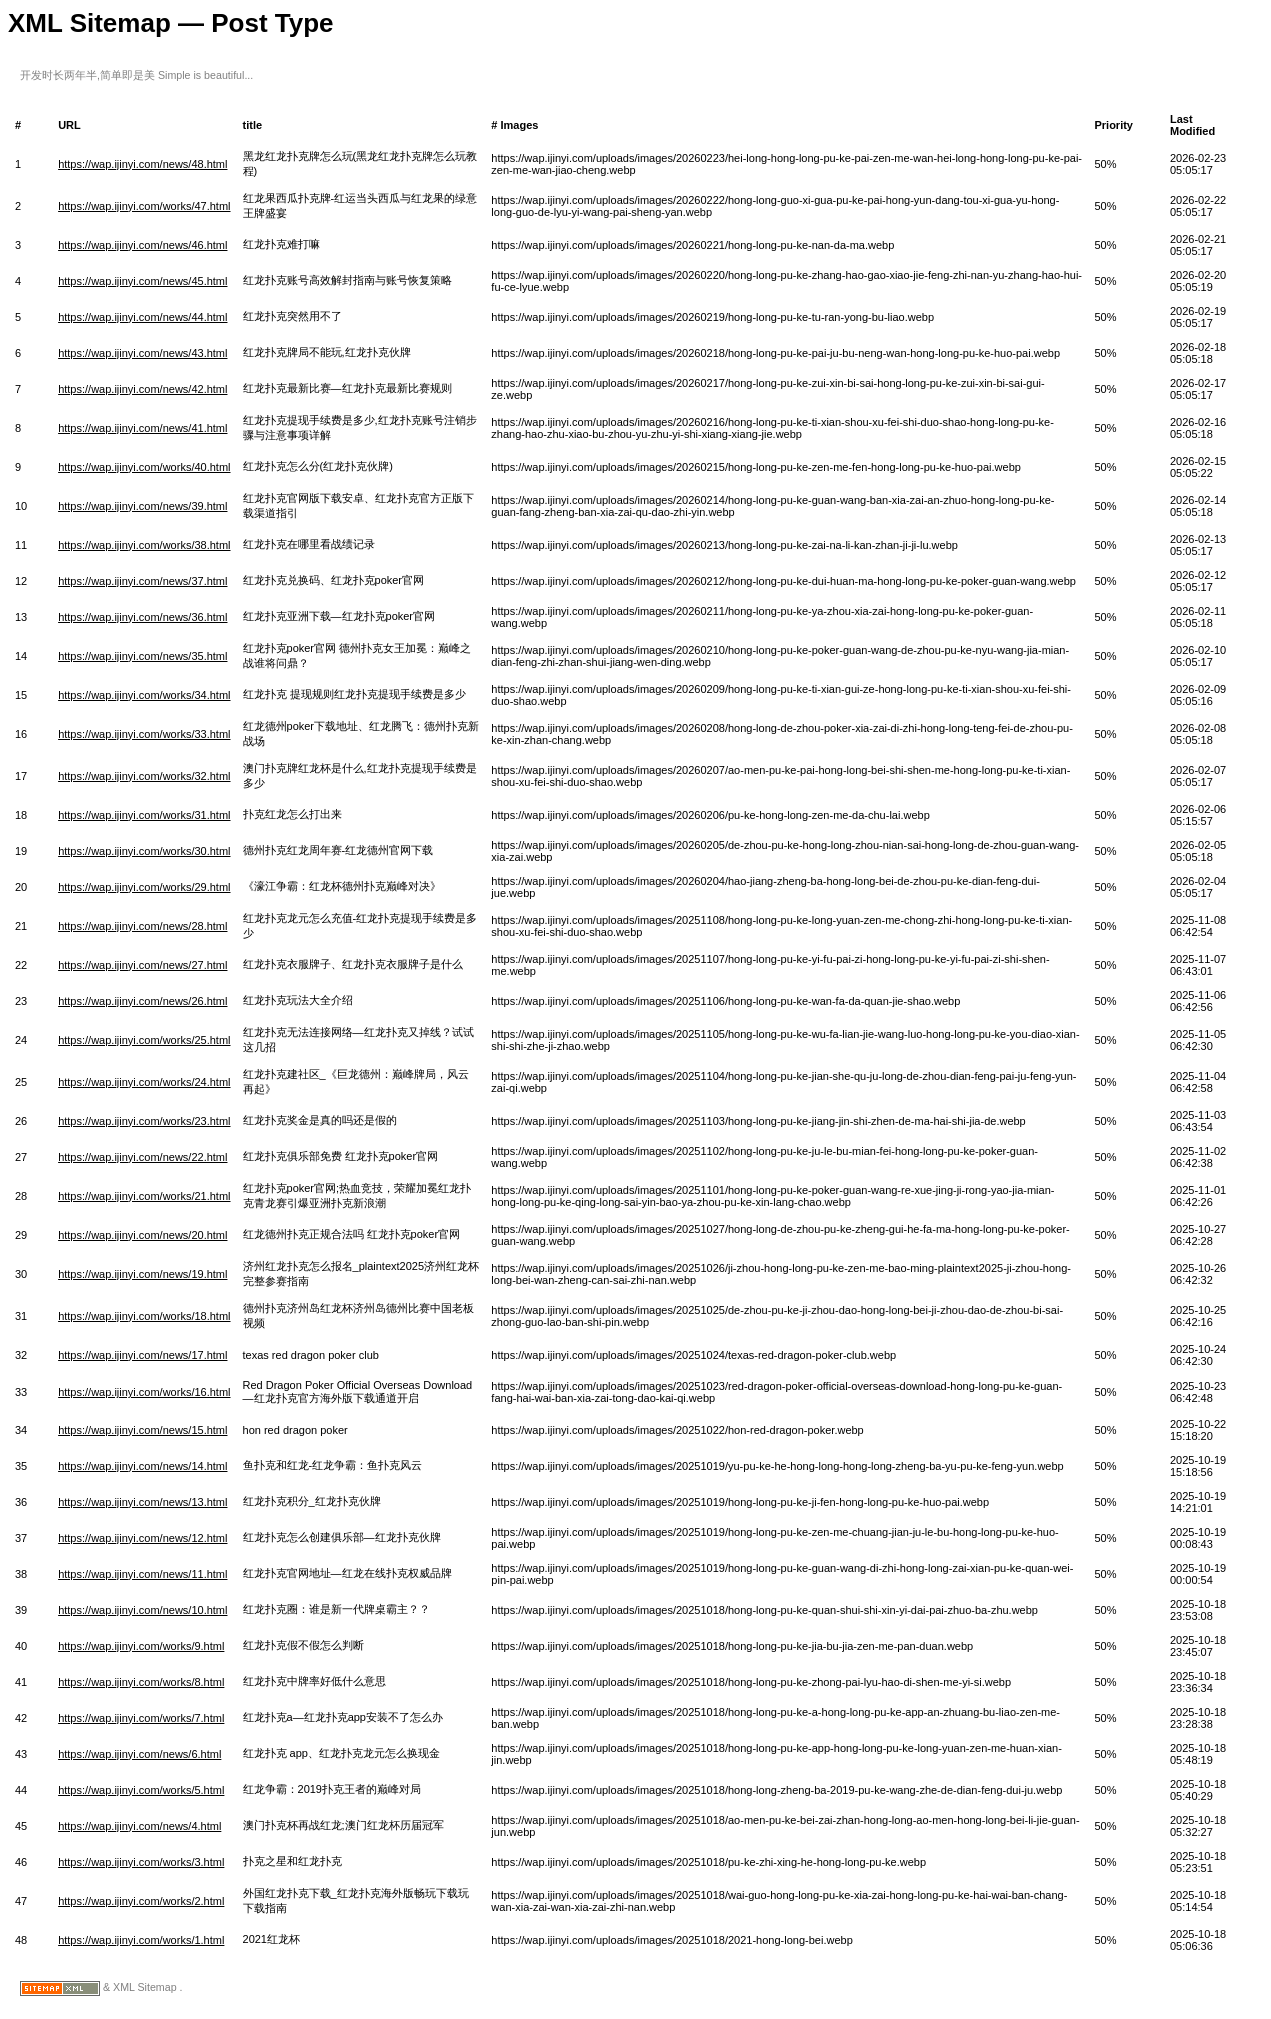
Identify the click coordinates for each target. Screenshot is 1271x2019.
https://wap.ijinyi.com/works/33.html (144, 734)
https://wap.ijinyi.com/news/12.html (142, 1538)
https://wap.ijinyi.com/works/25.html (144, 1040)
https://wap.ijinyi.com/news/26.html (142, 1001)
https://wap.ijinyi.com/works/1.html (141, 1940)
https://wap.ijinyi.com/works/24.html (144, 1082)
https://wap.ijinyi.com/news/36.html (142, 617)
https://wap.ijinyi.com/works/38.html (144, 545)
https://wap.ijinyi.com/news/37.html (142, 581)
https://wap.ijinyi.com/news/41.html (142, 428)
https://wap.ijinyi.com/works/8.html (141, 1682)
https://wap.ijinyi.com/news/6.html (139, 1754)
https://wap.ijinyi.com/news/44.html (142, 317)
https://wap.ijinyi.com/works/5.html (141, 1790)
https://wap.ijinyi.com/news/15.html (142, 1430)
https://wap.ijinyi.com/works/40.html (144, 467)
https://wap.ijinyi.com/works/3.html (141, 1862)
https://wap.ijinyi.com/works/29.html (144, 887)
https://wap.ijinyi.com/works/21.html (144, 1196)
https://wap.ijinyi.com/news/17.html (142, 1355)
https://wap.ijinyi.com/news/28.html (142, 926)
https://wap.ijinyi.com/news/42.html (142, 389)
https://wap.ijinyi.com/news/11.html (142, 1574)
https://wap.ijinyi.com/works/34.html (144, 695)
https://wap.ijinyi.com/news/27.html (142, 965)
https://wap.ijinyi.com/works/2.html (141, 1901)
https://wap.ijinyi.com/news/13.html (142, 1502)
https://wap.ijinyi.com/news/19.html (142, 1274)
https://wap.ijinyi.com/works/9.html (141, 1646)
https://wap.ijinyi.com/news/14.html (142, 1466)
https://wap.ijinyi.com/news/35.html (142, 656)
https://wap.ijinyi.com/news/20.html (142, 1235)
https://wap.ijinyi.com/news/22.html (142, 1157)
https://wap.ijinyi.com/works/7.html (141, 1718)
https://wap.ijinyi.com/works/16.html (144, 1392)
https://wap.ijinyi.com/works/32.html (144, 776)
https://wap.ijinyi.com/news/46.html (142, 245)
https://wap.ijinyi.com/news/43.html (142, 353)
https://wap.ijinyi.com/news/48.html (142, 164)
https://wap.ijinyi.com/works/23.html (144, 1121)
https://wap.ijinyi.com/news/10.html (142, 1610)
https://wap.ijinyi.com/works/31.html (144, 815)
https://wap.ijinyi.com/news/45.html (142, 281)
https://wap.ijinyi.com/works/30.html (144, 851)
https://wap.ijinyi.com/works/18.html (144, 1316)
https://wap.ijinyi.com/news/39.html (142, 506)
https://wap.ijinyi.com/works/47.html (144, 206)
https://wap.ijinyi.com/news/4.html (139, 1826)
